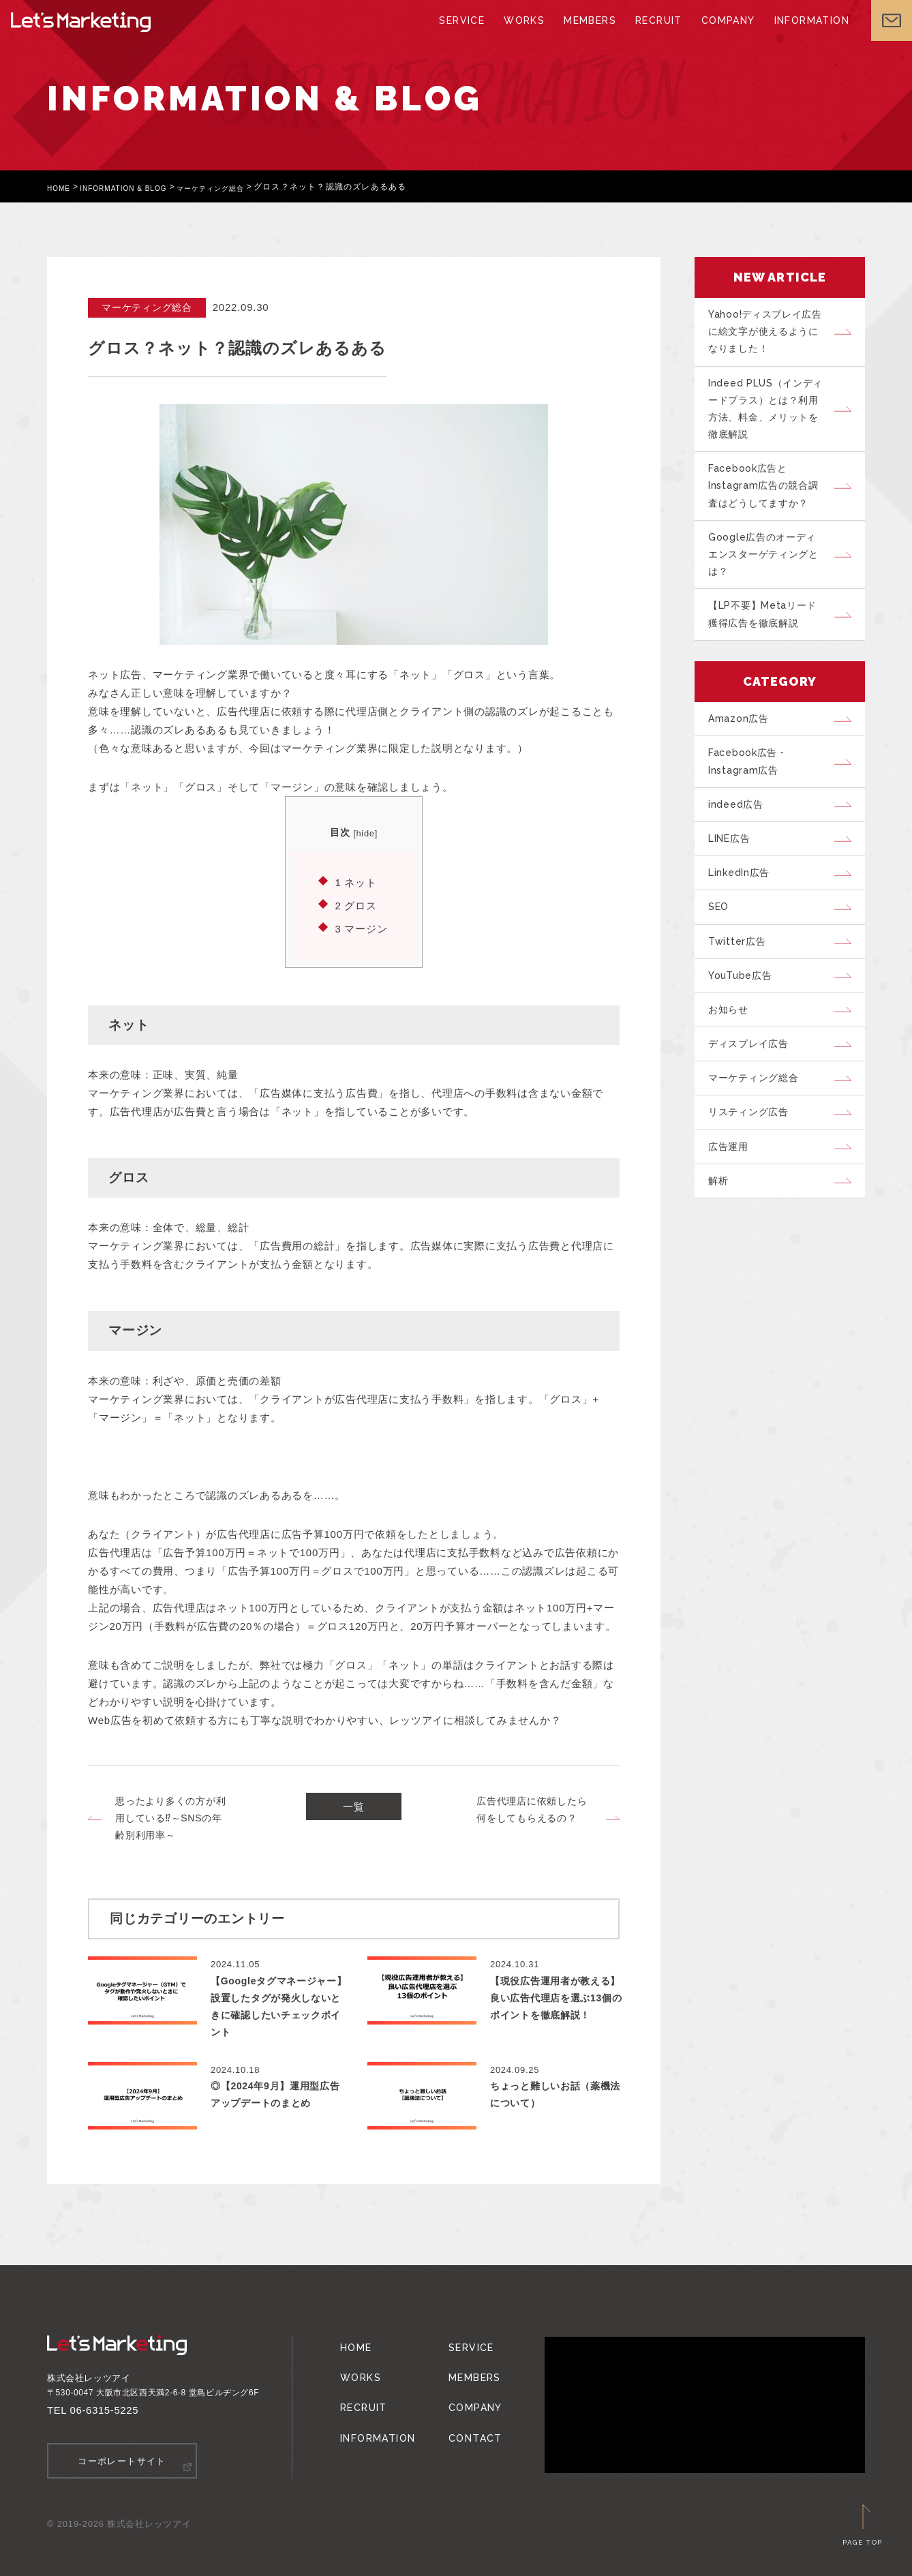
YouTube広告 (746, 1038)
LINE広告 (735, 885)
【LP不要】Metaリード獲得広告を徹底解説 (770, 643)
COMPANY (721, 34)
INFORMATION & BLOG (137, 187)
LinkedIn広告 (745, 924)
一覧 (354, 1810)
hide (365, 833)
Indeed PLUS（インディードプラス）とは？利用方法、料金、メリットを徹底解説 (771, 419)
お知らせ (733, 1076)
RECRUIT (654, 34)
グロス (355, 905)
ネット (355, 882)
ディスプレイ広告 (754, 1114)
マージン (361, 929)
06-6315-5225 (104, 2410)
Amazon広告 (743, 752)
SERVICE (466, 34)
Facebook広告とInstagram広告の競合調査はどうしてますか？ (769, 503)
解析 (722, 1267)
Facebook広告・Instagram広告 (754, 800)
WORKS (525, 34)
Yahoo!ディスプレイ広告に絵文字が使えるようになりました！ (771, 334)
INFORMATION (800, 34)
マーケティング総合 (238, 187)
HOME (61, 187)
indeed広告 (741, 847)
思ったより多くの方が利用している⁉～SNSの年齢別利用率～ (170, 1817)
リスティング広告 (754, 1191)
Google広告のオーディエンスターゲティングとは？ (771, 578)
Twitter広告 (742, 1000)
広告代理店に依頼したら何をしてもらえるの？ (531, 1809)
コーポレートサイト (122, 2460)
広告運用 (733, 1229)
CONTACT (465, 2416)
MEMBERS (588, 34)
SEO (723, 962)
